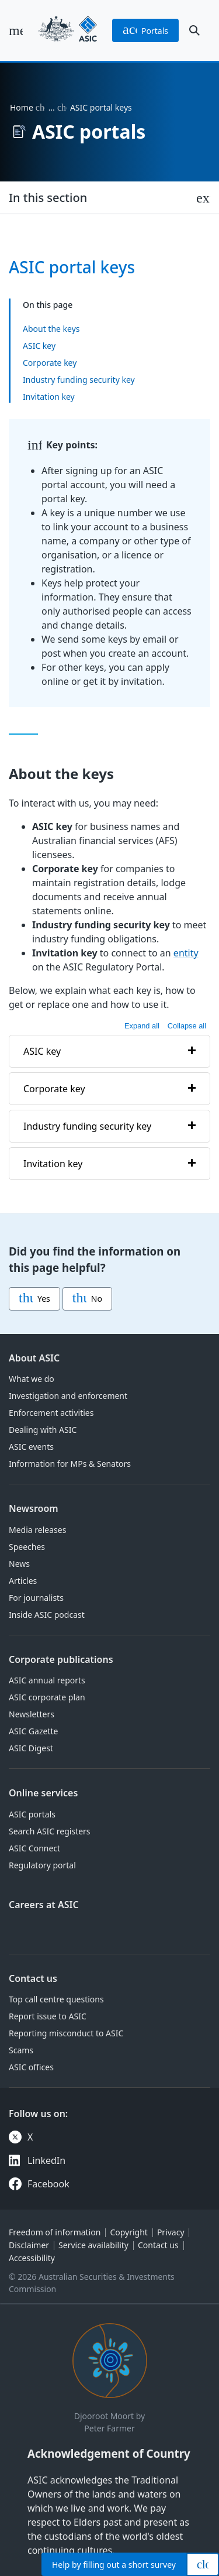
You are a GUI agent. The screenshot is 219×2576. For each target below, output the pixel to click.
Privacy (171, 2232)
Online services (43, 1792)
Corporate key (50, 362)
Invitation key (49, 396)
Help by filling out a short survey (114, 2564)
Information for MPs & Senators (70, 1463)
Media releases (37, 1529)
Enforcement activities (51, 1412)
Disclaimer (29, 2245)
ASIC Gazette (33, 1731)
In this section (48, 197)
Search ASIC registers (50, 1831)
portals (145, 30)
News (19, 1563)
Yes (34, 1299)
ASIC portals (32, 1814)
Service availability (93, 2245)
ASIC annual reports (47, 1680)
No (87, 1299)
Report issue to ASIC (47, 2016)
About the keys (51, 328)
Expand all (141, 1025)
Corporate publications (61, 1659)
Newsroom (33, 1508)
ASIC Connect (34, 1848)
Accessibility (32, 2257)
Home (21, 107)
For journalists (36, 1597)
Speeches (27, 1546)
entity (186, 952)
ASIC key (39, 345)
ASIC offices (31, 2067)
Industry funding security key (79, 379)
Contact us (33, 1978)
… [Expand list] (51, 107)
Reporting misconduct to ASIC (66, 2033)
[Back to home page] (68, 30)
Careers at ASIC (44, 1904)
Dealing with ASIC (43, 1429)
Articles (23, 1580)
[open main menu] (16, 30)
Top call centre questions (56, 1999)
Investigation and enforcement (68, 1395)
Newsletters (31, 1714)
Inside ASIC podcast (47, 1614)
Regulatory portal (42, 1865)
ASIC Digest (31, 1748)
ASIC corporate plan (47, 1697)
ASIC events (31, 1446)
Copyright (129, 2232)
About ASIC (34, 1358)
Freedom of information (54, 2232)
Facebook (48, 2183)
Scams (21, 2050)
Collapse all (187, 1025)
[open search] (194, 30)
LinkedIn (46, 2160)
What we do (31, 1378)
